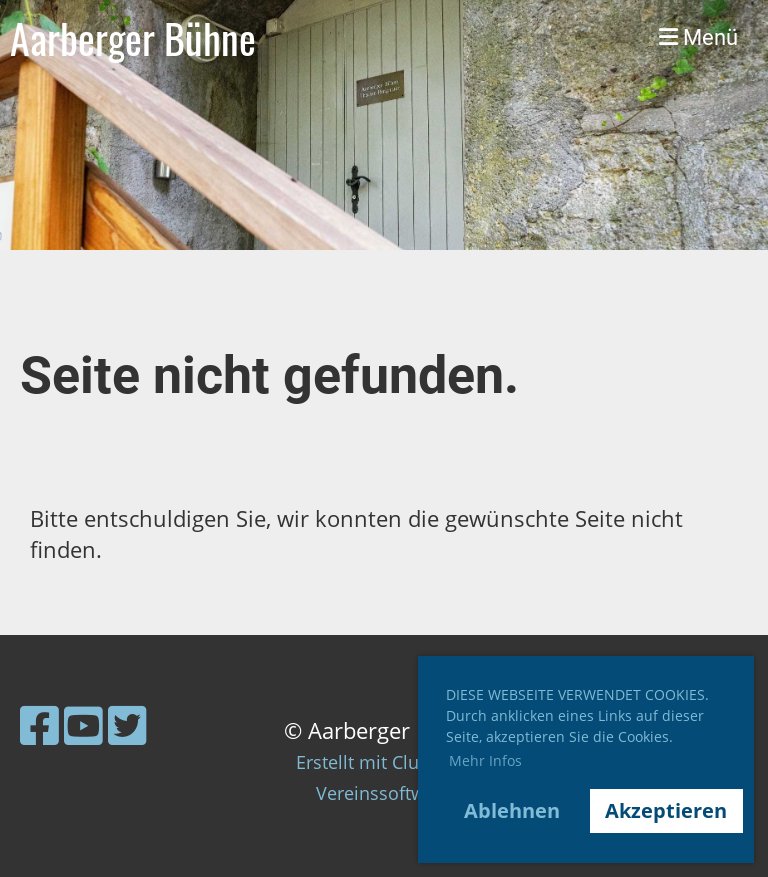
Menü (698, 37)
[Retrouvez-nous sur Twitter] (127, 725)
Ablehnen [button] (512, 810)
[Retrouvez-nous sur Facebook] (39, 725)
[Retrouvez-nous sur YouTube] (83, 725)
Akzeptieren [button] (666, 810)
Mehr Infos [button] (485, 760)
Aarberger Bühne (133, 38)
